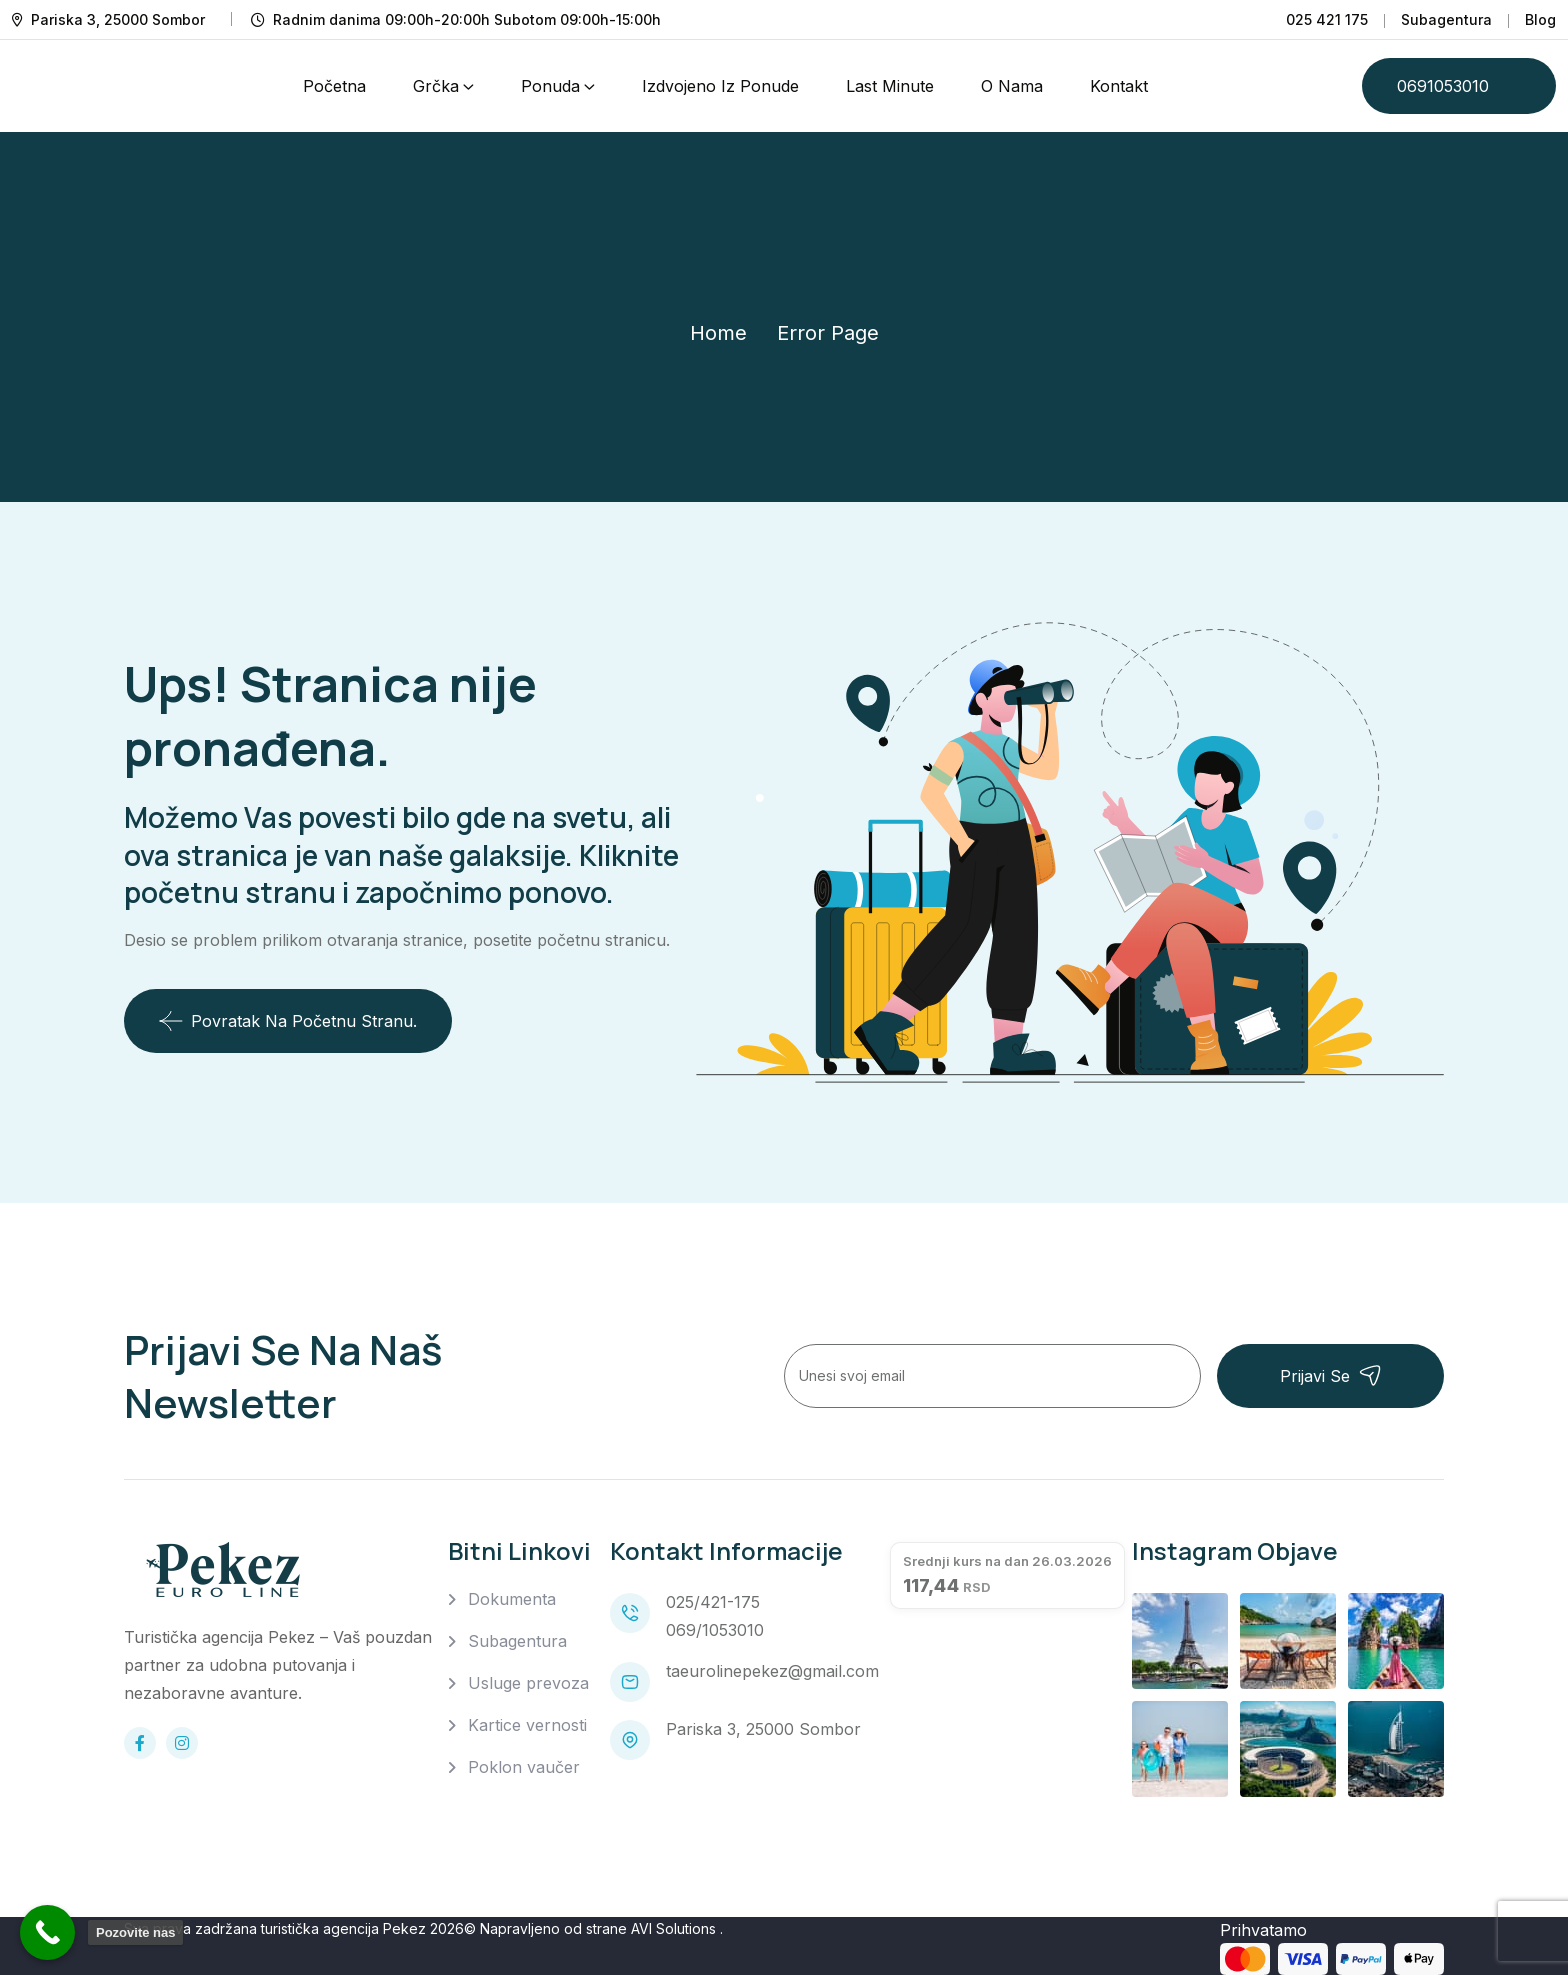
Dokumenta (512, 1599)
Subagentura (1446, 19)
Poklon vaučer (524, 1767)
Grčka (436, 86)
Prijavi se (1331, 1375)
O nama (1012, 86)
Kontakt (1119, 86)
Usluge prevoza (528, 1683)
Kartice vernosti (527, 1725)
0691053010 (1443, 86)
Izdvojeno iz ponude (720, 86)
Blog (1540, 19)
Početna (334, 86)
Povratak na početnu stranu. (288, 1021)
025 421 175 (1327, 19)
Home (718, 333)
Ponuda (550, 86)
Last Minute (890, 86)
